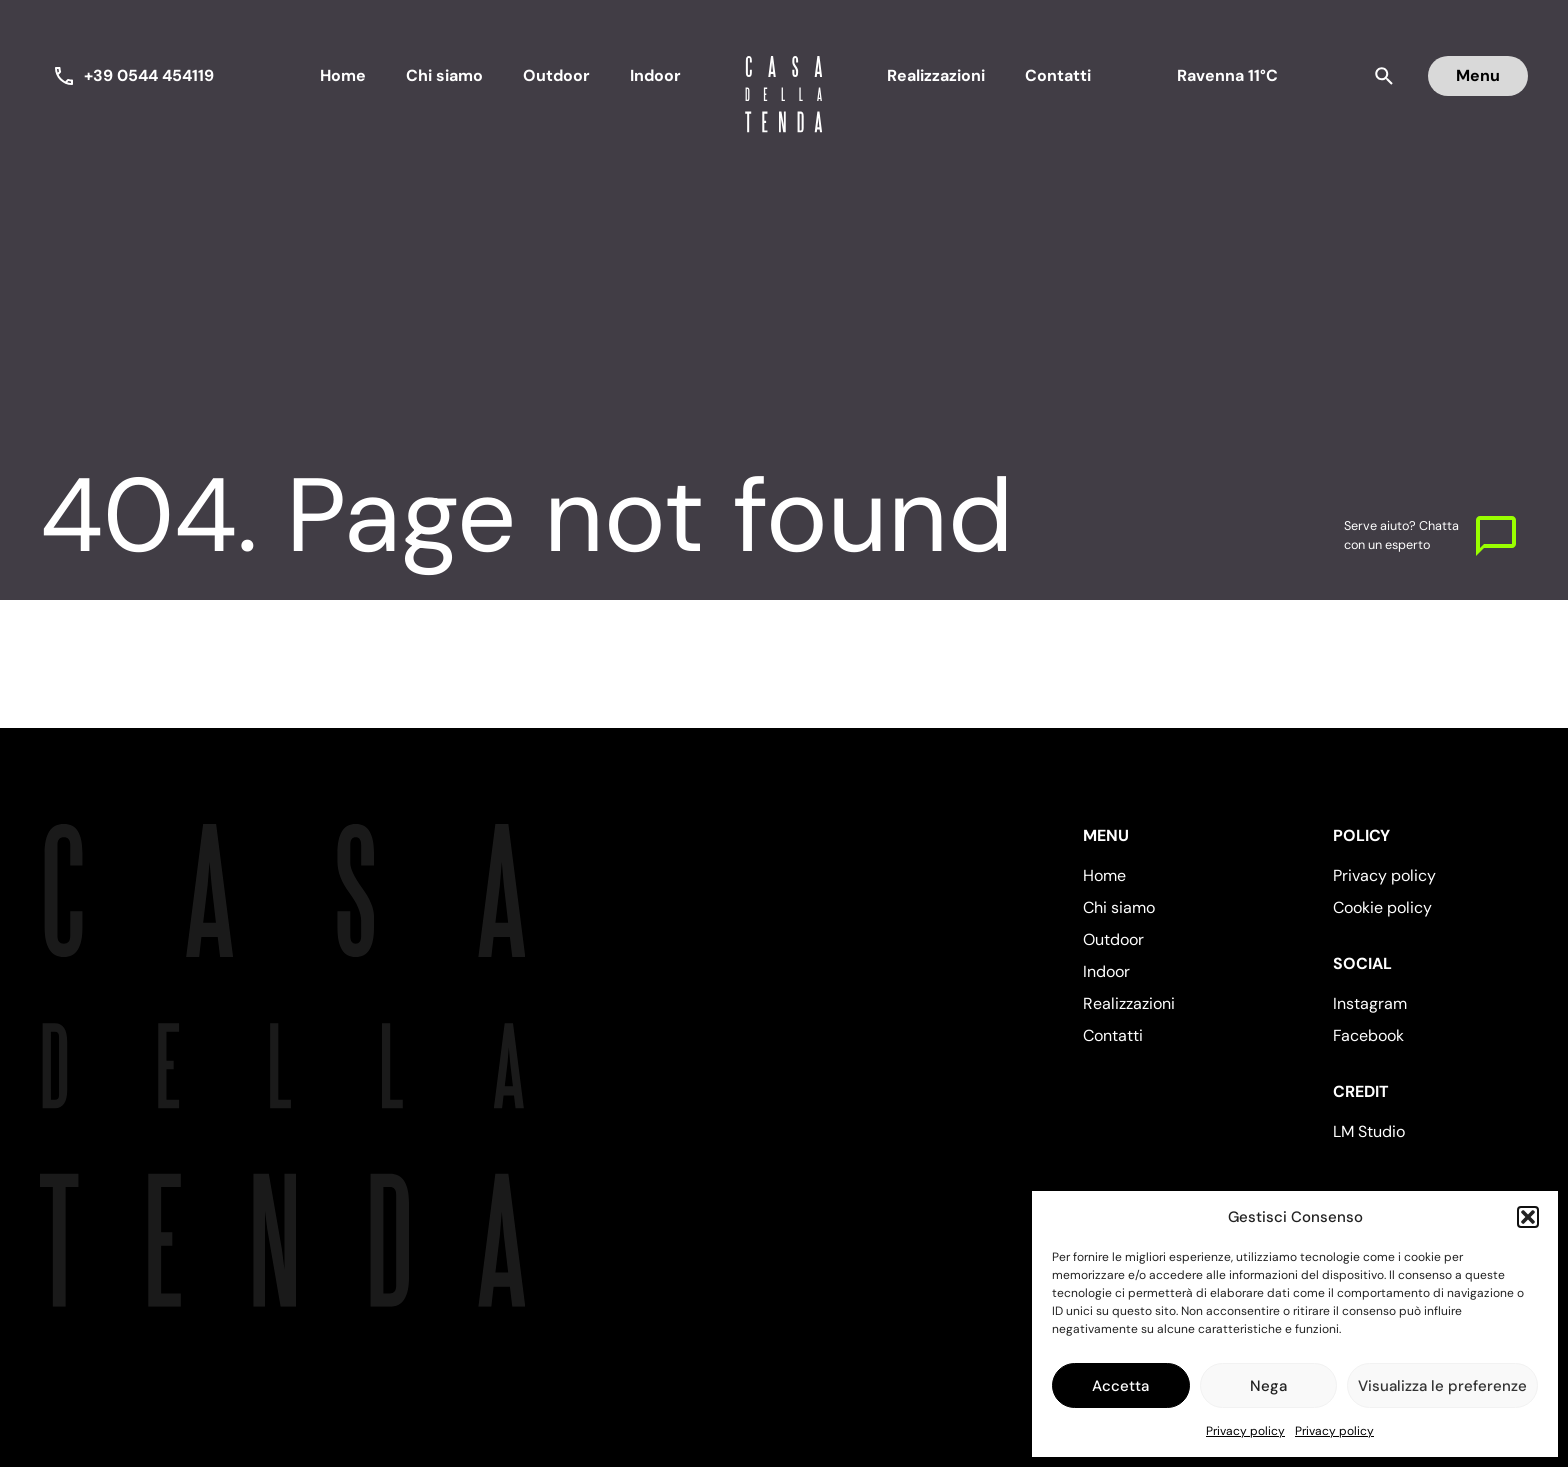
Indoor (655, 75)
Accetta (1120, 1386)
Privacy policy (1245, 1431)
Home (343, 75)
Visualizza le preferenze (1442, 1386)
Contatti (1058, 75)
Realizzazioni (936, 75)
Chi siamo (444, 75)
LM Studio (1369, 1131)
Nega (1268, 1386)
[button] (1528, 1217)
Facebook (1368, 1035)
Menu (1478, 75)
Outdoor (556, 75)
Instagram (1370, 1003)
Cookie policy (1382, 907)
